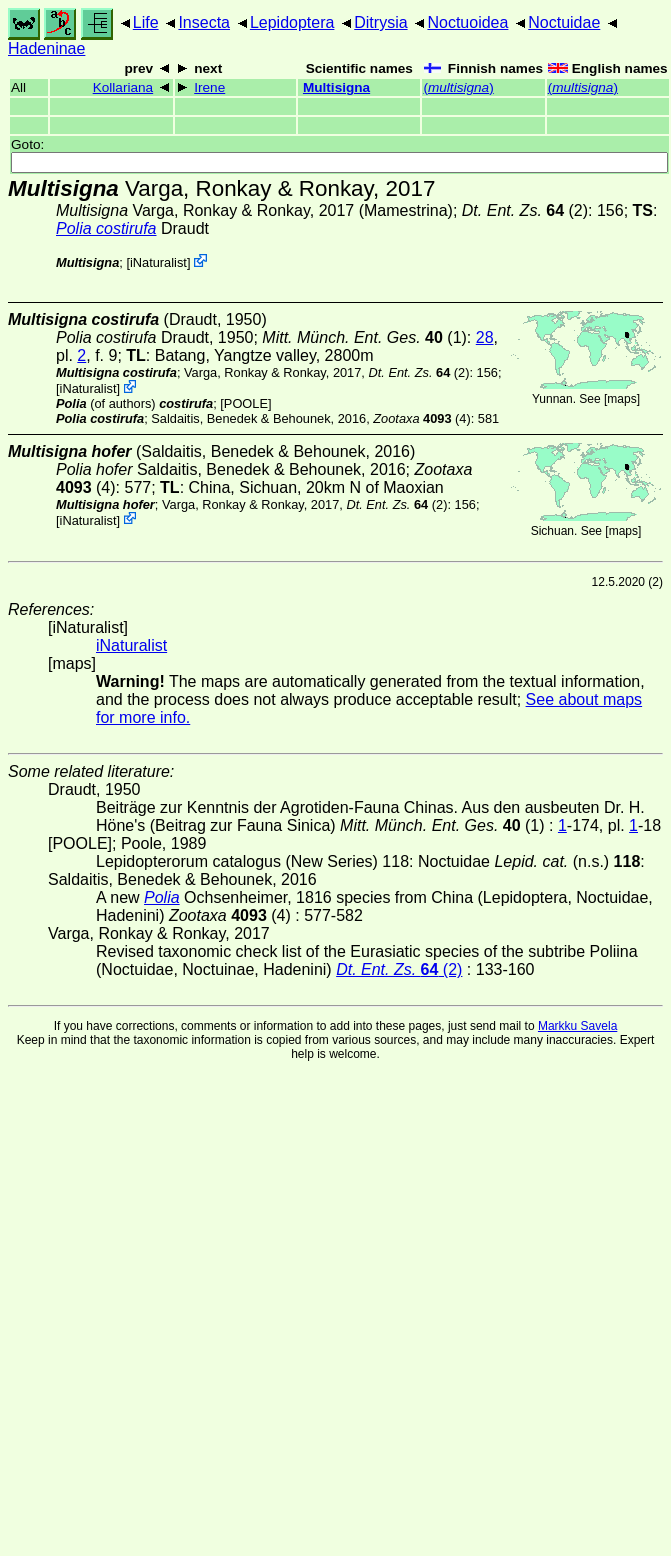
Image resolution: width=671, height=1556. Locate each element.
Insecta (204, 22)
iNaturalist (158, 262)
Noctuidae (564, 22)
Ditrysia (380, 22)
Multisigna (336, 87)
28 (485, 337)
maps (621, 399)
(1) (364, 337)
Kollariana (123, 87)
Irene (209, 87)
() (458, 87)
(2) (525, 210)
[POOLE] (245, 403)
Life (146, 22)
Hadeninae (46, 48)
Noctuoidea (467, 22)
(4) (421, 418)
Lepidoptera (292, 22)
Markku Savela (577, 1026)
